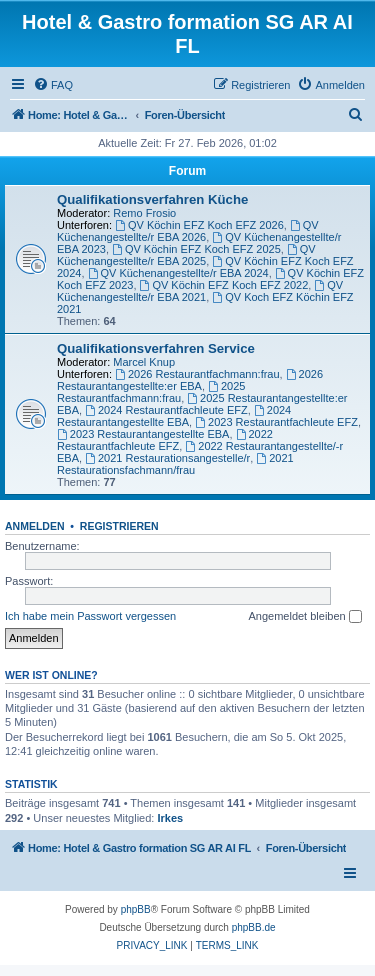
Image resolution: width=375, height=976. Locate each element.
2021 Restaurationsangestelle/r (167, 458)
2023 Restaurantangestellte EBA (143, 434)
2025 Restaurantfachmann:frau (151, 392)
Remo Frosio (144, 213)
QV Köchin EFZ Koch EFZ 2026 (199, 225)
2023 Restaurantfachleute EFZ (276, 422)
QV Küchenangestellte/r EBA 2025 (186, 255)
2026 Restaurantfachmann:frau (197, 374)
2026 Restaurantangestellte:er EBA (190, 380)
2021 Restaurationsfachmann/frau (175, 464)
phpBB (136, 909)
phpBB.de (254, 927)
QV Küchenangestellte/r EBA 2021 (200, 291)
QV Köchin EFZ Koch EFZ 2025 (196, 249)
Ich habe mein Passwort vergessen (90, 616)
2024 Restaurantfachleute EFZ (166, 410)
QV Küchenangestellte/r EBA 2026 (188, 231)
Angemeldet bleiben (304, 617)
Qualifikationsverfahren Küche (152, 199)
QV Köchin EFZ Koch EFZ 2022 (224, 285)
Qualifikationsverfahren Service (156, 348)
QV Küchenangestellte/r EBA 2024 (178, 273)
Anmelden (35, 526)
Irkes (170, 818)
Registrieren (119, 526)
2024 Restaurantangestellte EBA (174, 416)
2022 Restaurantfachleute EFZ (165, 440)
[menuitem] (53, 85)
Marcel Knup (144, 362)
